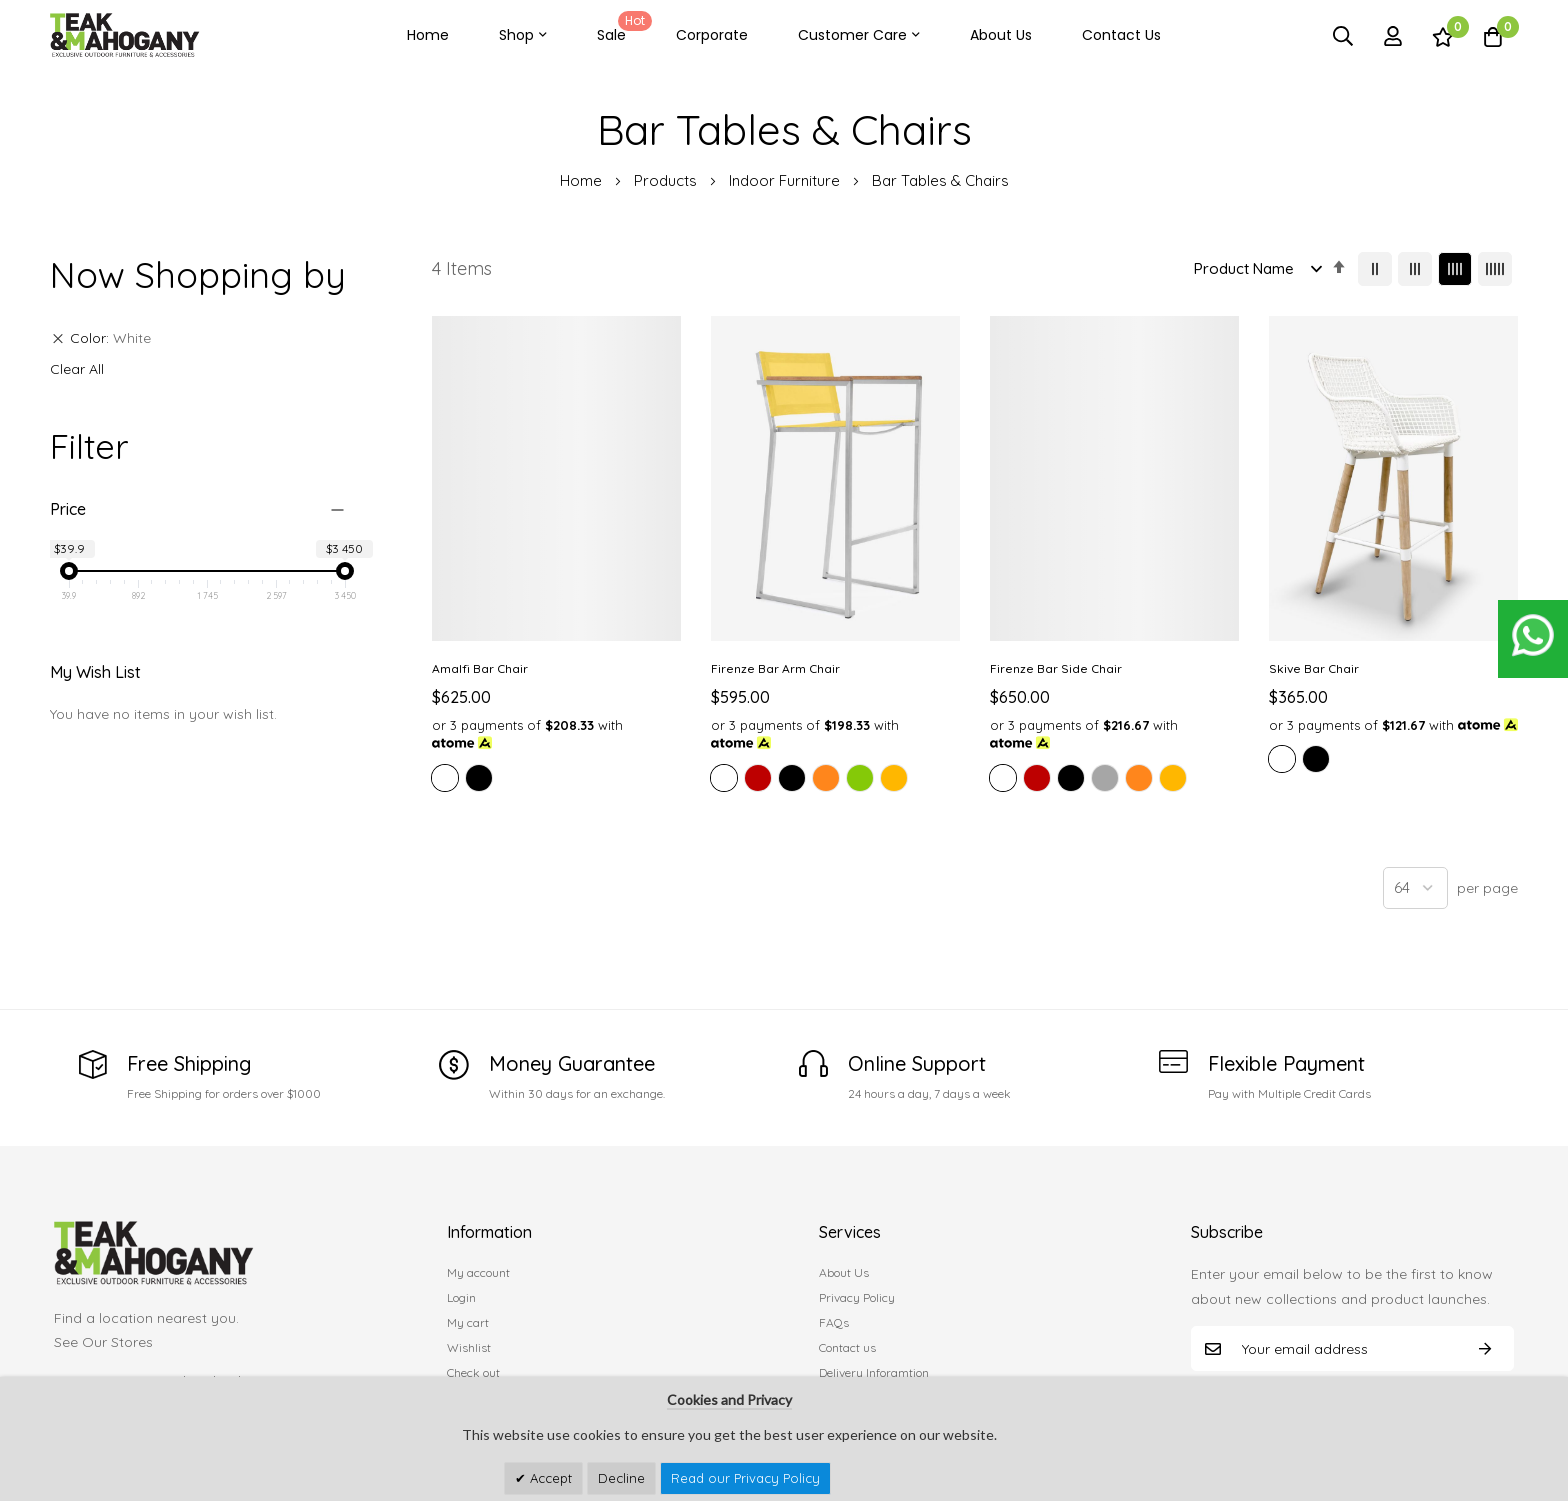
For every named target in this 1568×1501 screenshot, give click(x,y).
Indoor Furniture (786, 180)
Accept (549, 1478)
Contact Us (1121, 35)
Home (428, 35)
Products (667, 180)
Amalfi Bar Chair (480, 668)
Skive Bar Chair (1314, 668)
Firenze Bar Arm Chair (775, 668)
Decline (621, 1478)
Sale (621, 28)
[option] (445, 778)
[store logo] (125, 35)
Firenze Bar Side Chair (1056, 668)
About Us (1001, 35)
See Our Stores (103, 1342)
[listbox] (556, 781)
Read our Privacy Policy (745, 1478)
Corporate (712, 35)
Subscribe (1485, 1348)
